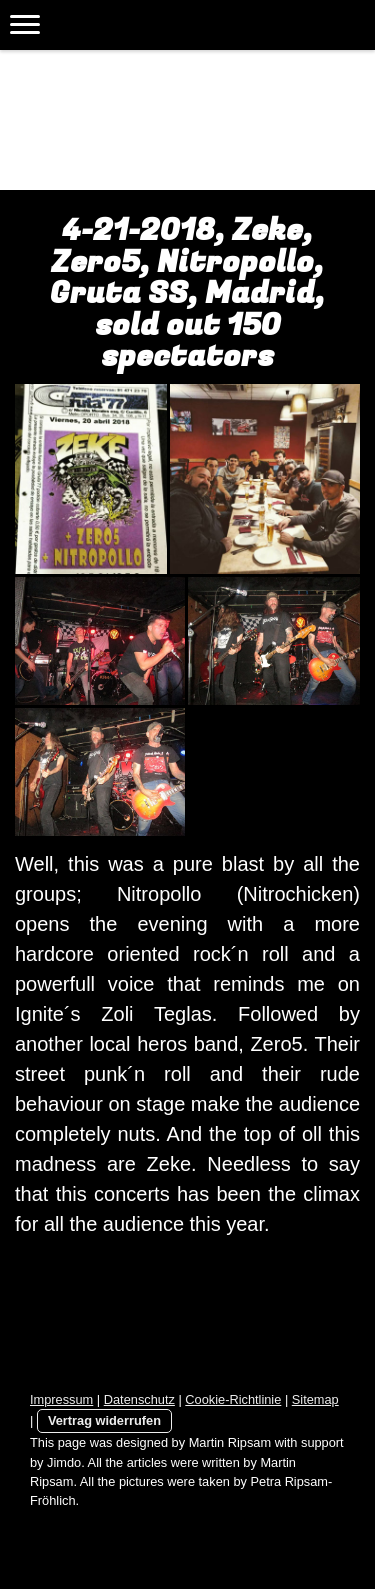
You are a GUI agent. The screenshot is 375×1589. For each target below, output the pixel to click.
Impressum (61, 1399)
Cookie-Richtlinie (233, 1399)
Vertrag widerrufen (104, 1420)
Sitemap (315, 1399)
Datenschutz (139, 1399)
